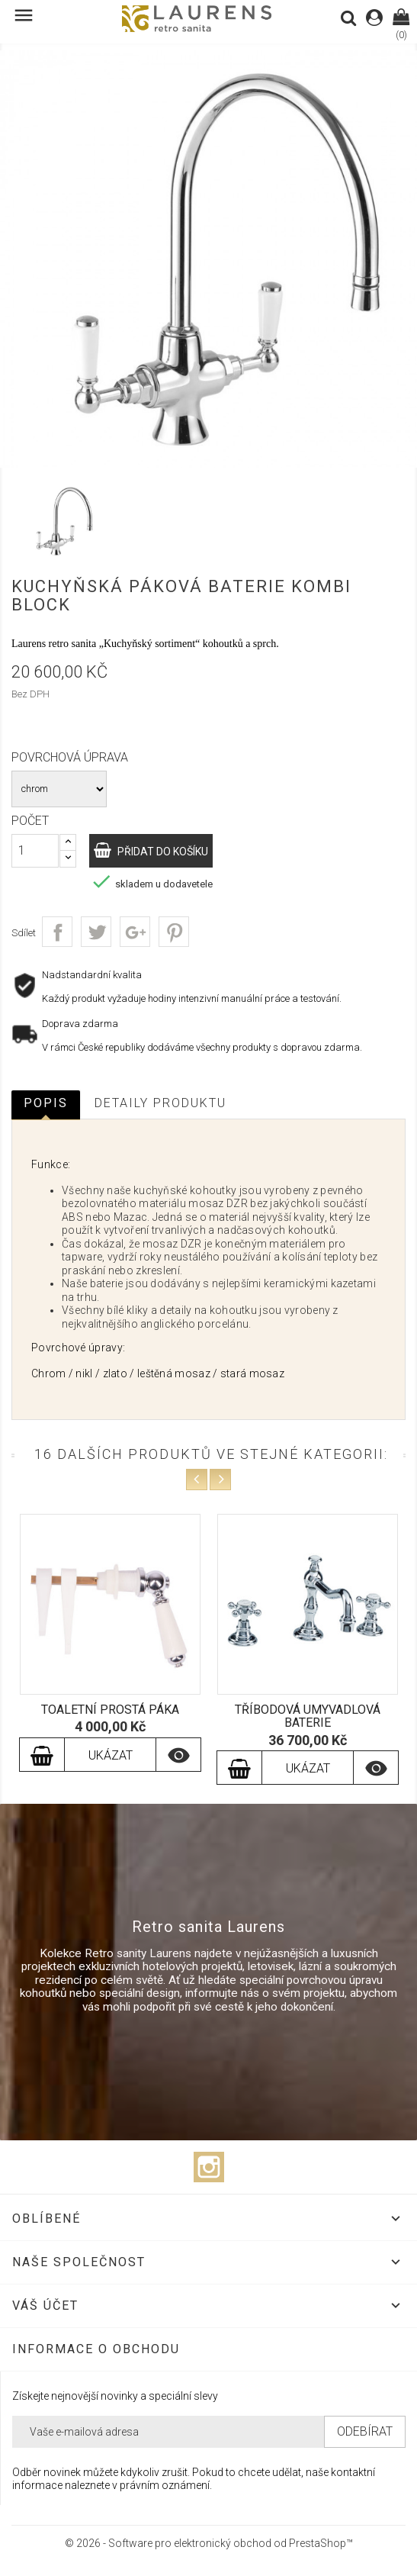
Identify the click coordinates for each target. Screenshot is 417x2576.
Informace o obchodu (96, 2349)
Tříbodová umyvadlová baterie (307, 1716)
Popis (46, 1103)
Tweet (96, 931)
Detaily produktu (160, 1103)
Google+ (134, 931)
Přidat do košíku (162, 851)
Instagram (209, 2167)
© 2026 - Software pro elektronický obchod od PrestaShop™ (209, 2543)
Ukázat (110, 1755)
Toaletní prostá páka (110, 1709)
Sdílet (57, 931)
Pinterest (173, 931)
